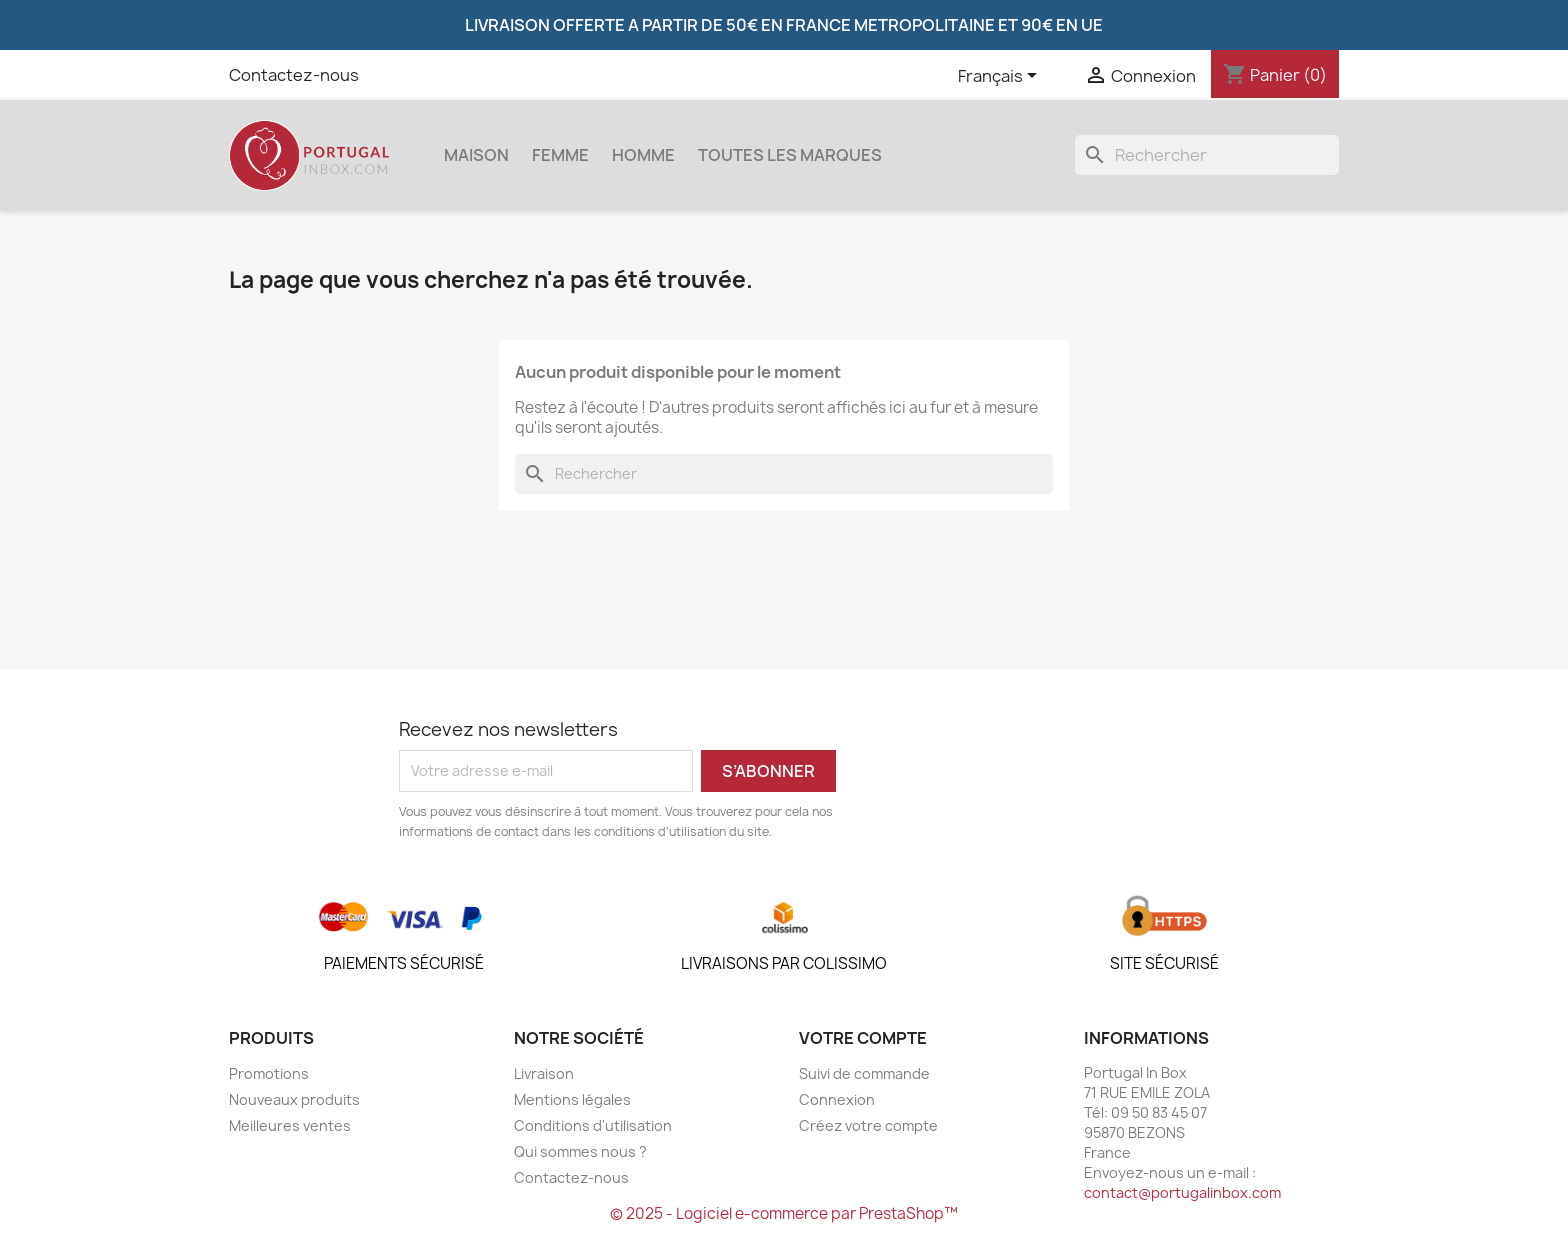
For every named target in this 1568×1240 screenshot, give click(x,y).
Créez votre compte (868, 1125)
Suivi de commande (864, 1073)
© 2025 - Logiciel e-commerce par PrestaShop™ (784, 1213)
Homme (643, 155)
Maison (476, 155)
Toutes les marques (790, 155)
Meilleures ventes (290, 1125)
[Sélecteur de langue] (1001, 77)
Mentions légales (572, 1099)
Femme (560, 155)
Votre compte (863, 1038)
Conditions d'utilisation (593, 1125)
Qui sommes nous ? (580, 1151)
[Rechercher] (1207, 155)
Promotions (269, 1073)
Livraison (544, 1073)
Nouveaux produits (294, 1099)
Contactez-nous (294, 75)
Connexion (837, 1099)
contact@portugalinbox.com (1182, 1192)
